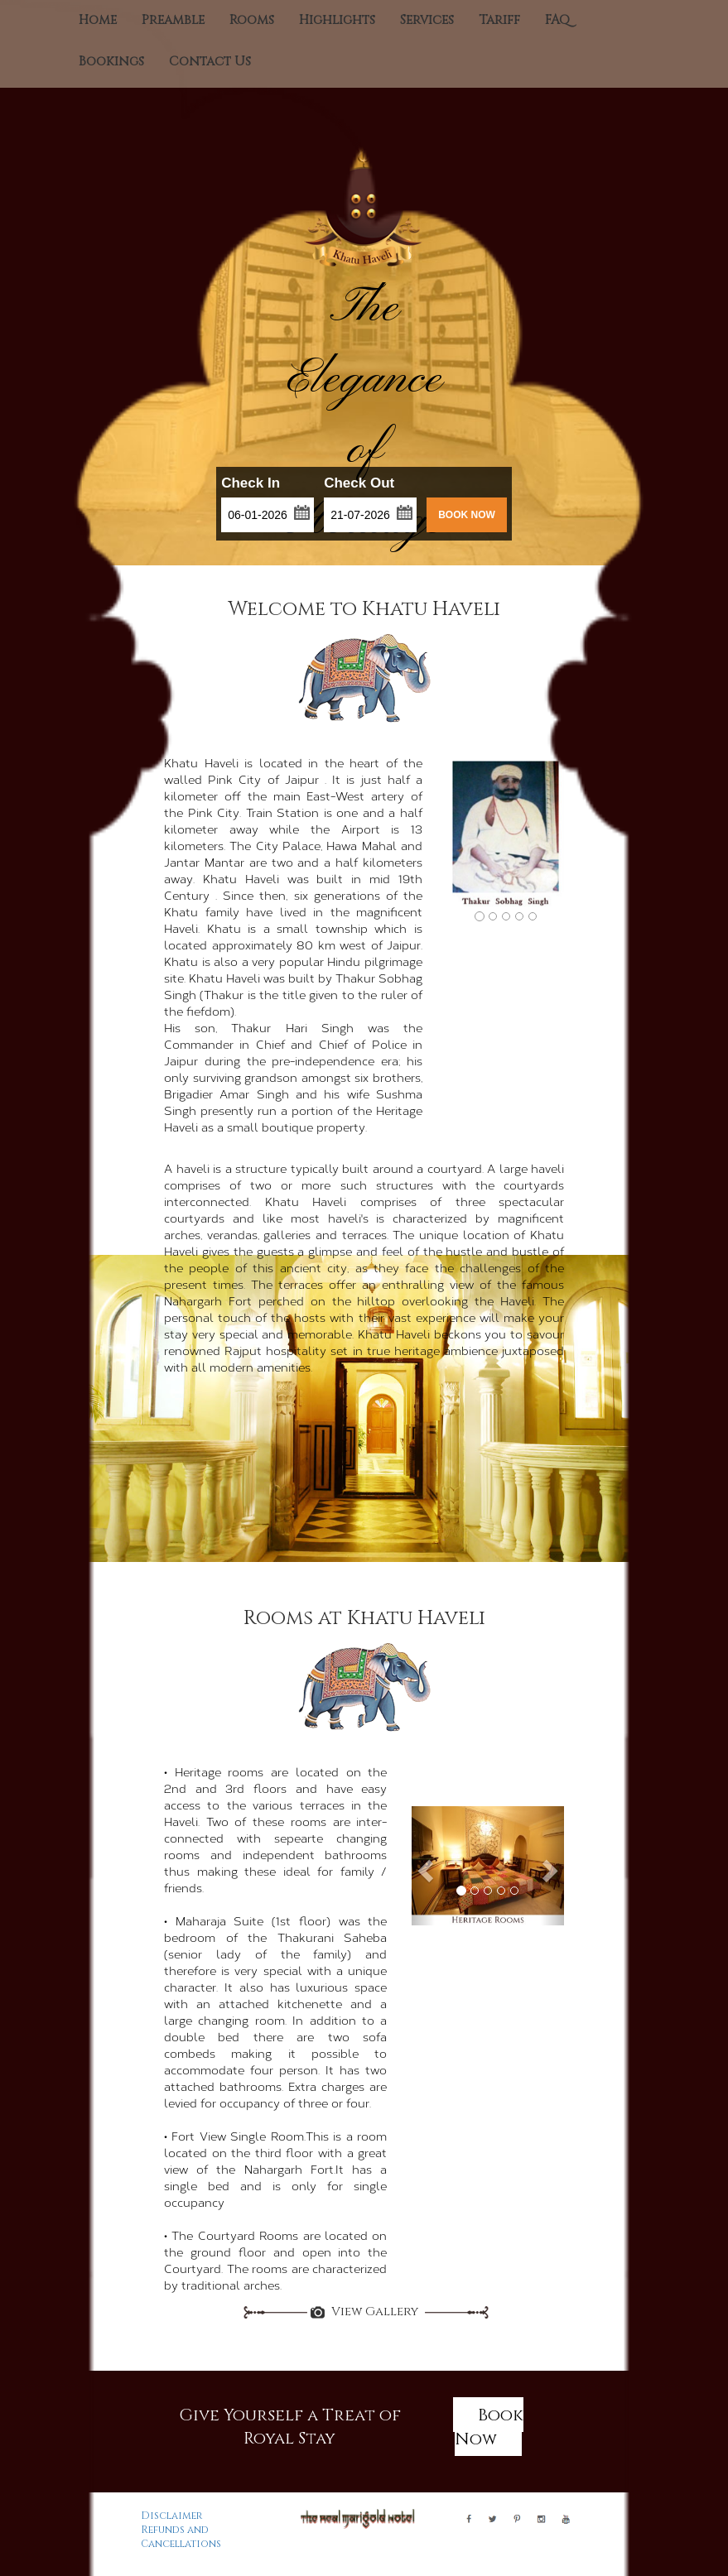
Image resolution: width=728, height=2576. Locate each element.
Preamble (173, 20)
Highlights (337, 20)
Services (427, 20)
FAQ (557, 20)
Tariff (499, 20)
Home (98, 20)
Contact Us (210, 61)
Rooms (251, 20)
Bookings (111, 61)
